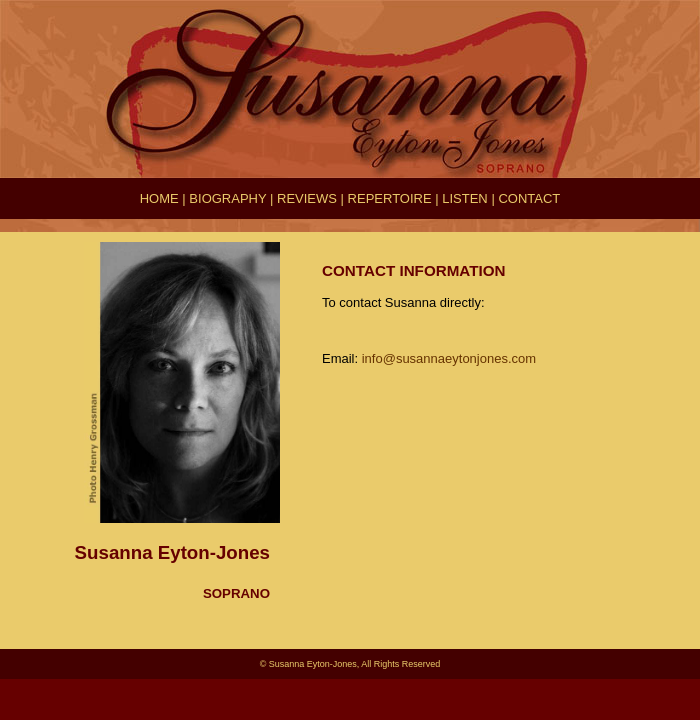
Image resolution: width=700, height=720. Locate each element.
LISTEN (465, 198)
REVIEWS (307, 198)
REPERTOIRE (390, 198)
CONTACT (529, 198)
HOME (159, 198)
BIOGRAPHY (227, 198)
